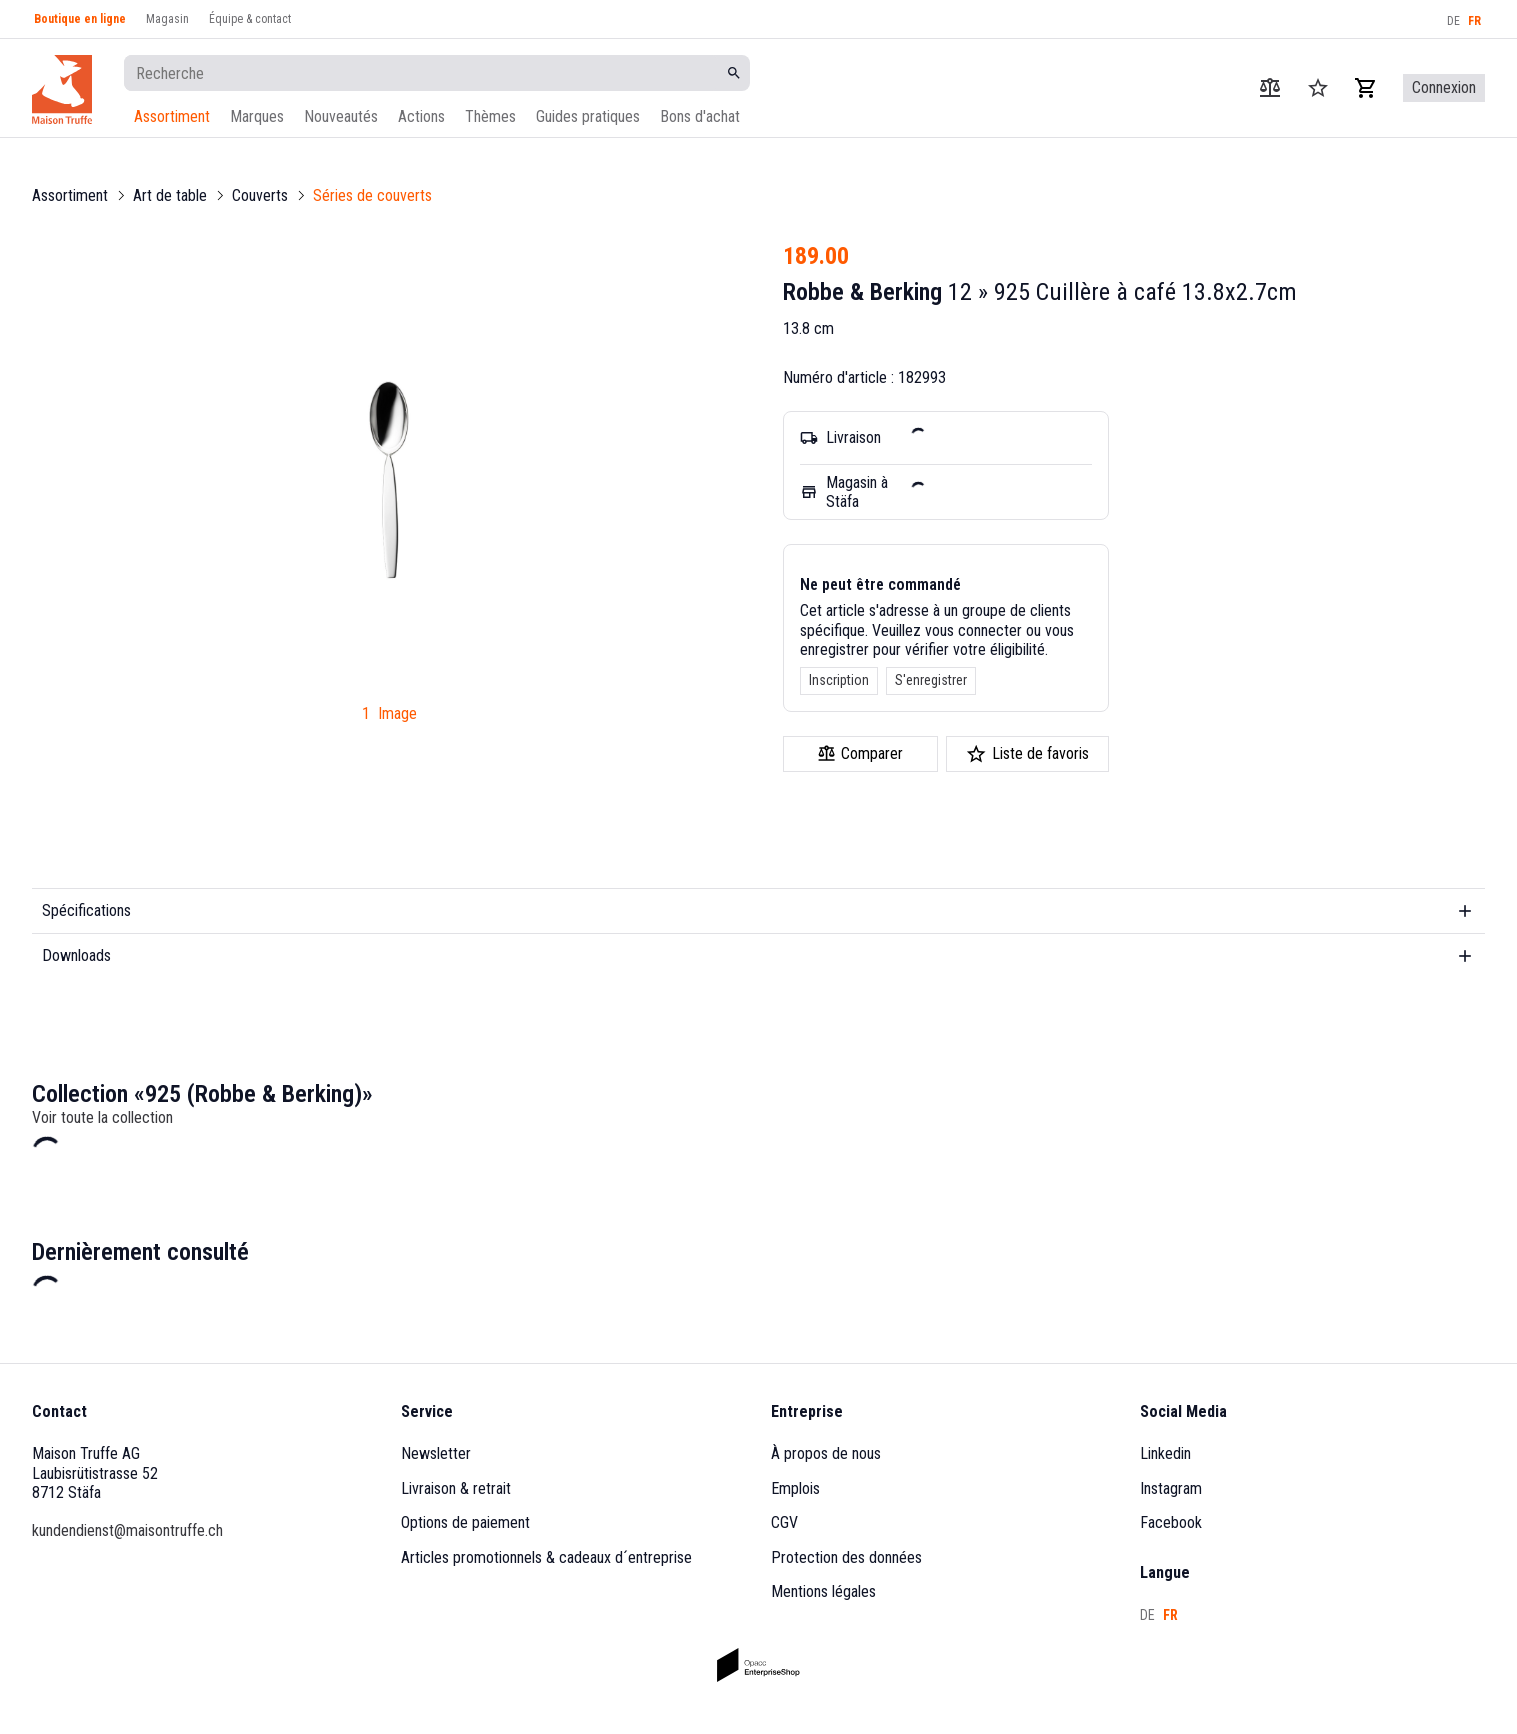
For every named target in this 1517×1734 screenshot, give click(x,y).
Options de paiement (465, 1522)
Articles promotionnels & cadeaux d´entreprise (546, 1557)
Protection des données (846, 1557)
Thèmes (490, 116)
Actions (421, 116)
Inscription (839, 680)
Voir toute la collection (102, 1117)
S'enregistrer (931, 680)
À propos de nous (826, 1453)
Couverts (260, 195)
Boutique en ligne (80, 19)
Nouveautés (341, 116)
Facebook (1171, 1522)
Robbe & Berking (862, 292)
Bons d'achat (700, 116)
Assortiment (172, 116)
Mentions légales (823, 1591)
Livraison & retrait (456, 1488)
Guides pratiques (588, 116)
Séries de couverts (372, 195)
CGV (784, 1522)
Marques (257, 116)
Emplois (795, 1488)
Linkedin (1165, 1453)
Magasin (167, 19)
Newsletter (436, 1453)
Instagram (1171, 1488)
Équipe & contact (250, 19)
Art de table (170, 195)
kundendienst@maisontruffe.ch (127, 1530)
